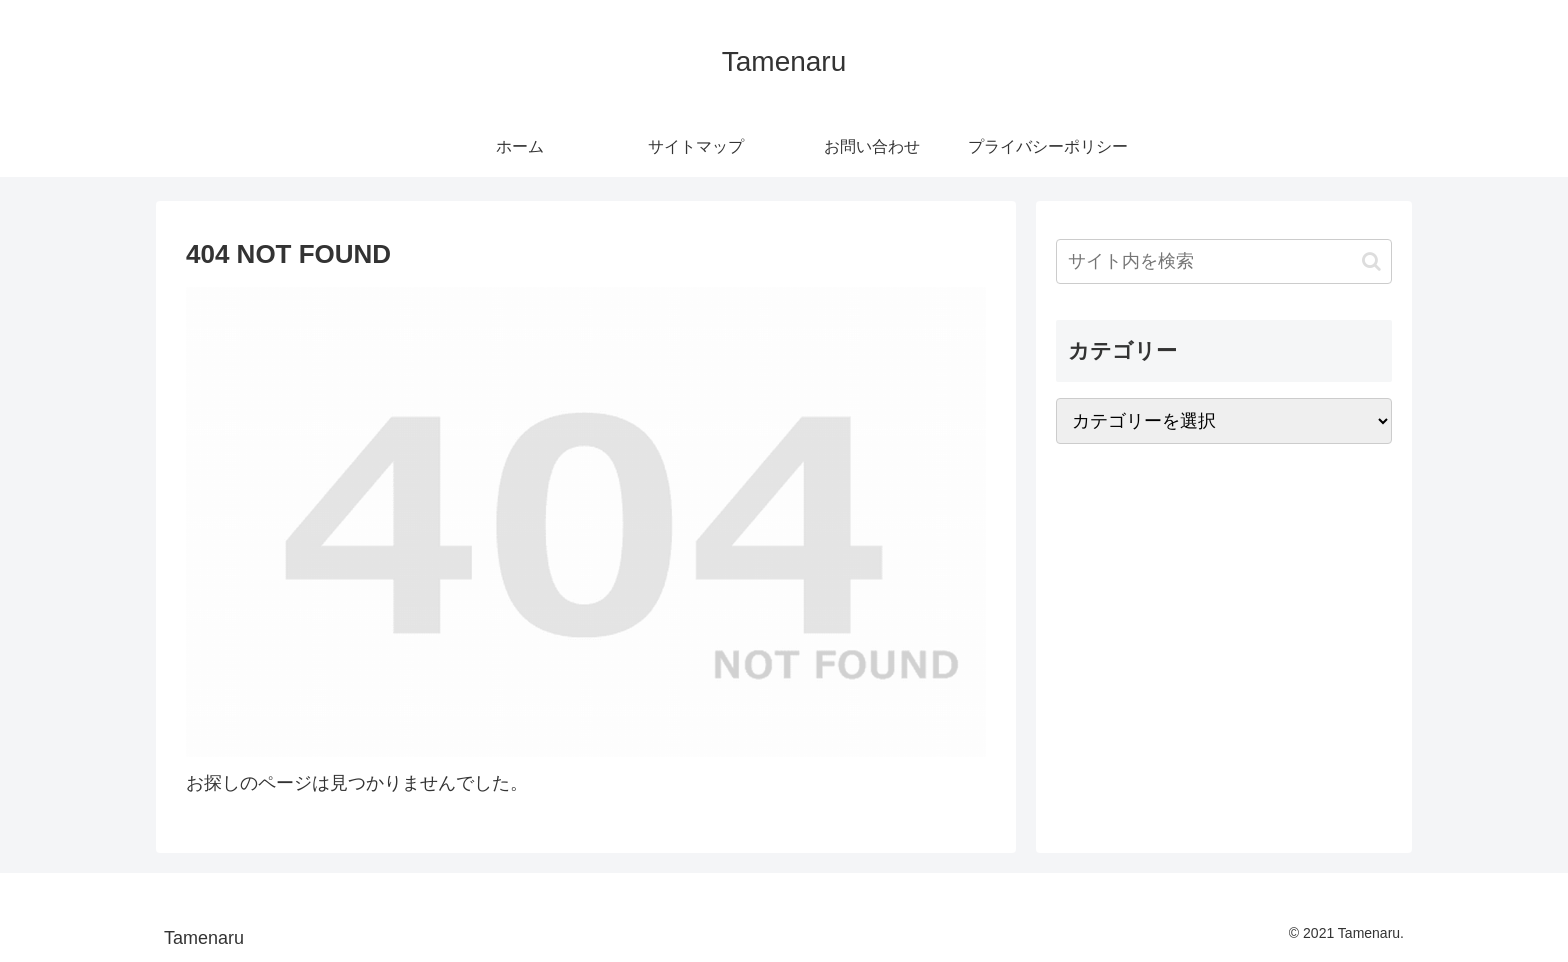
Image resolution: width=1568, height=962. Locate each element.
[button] (1371, 261)
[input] (1224, 261)
